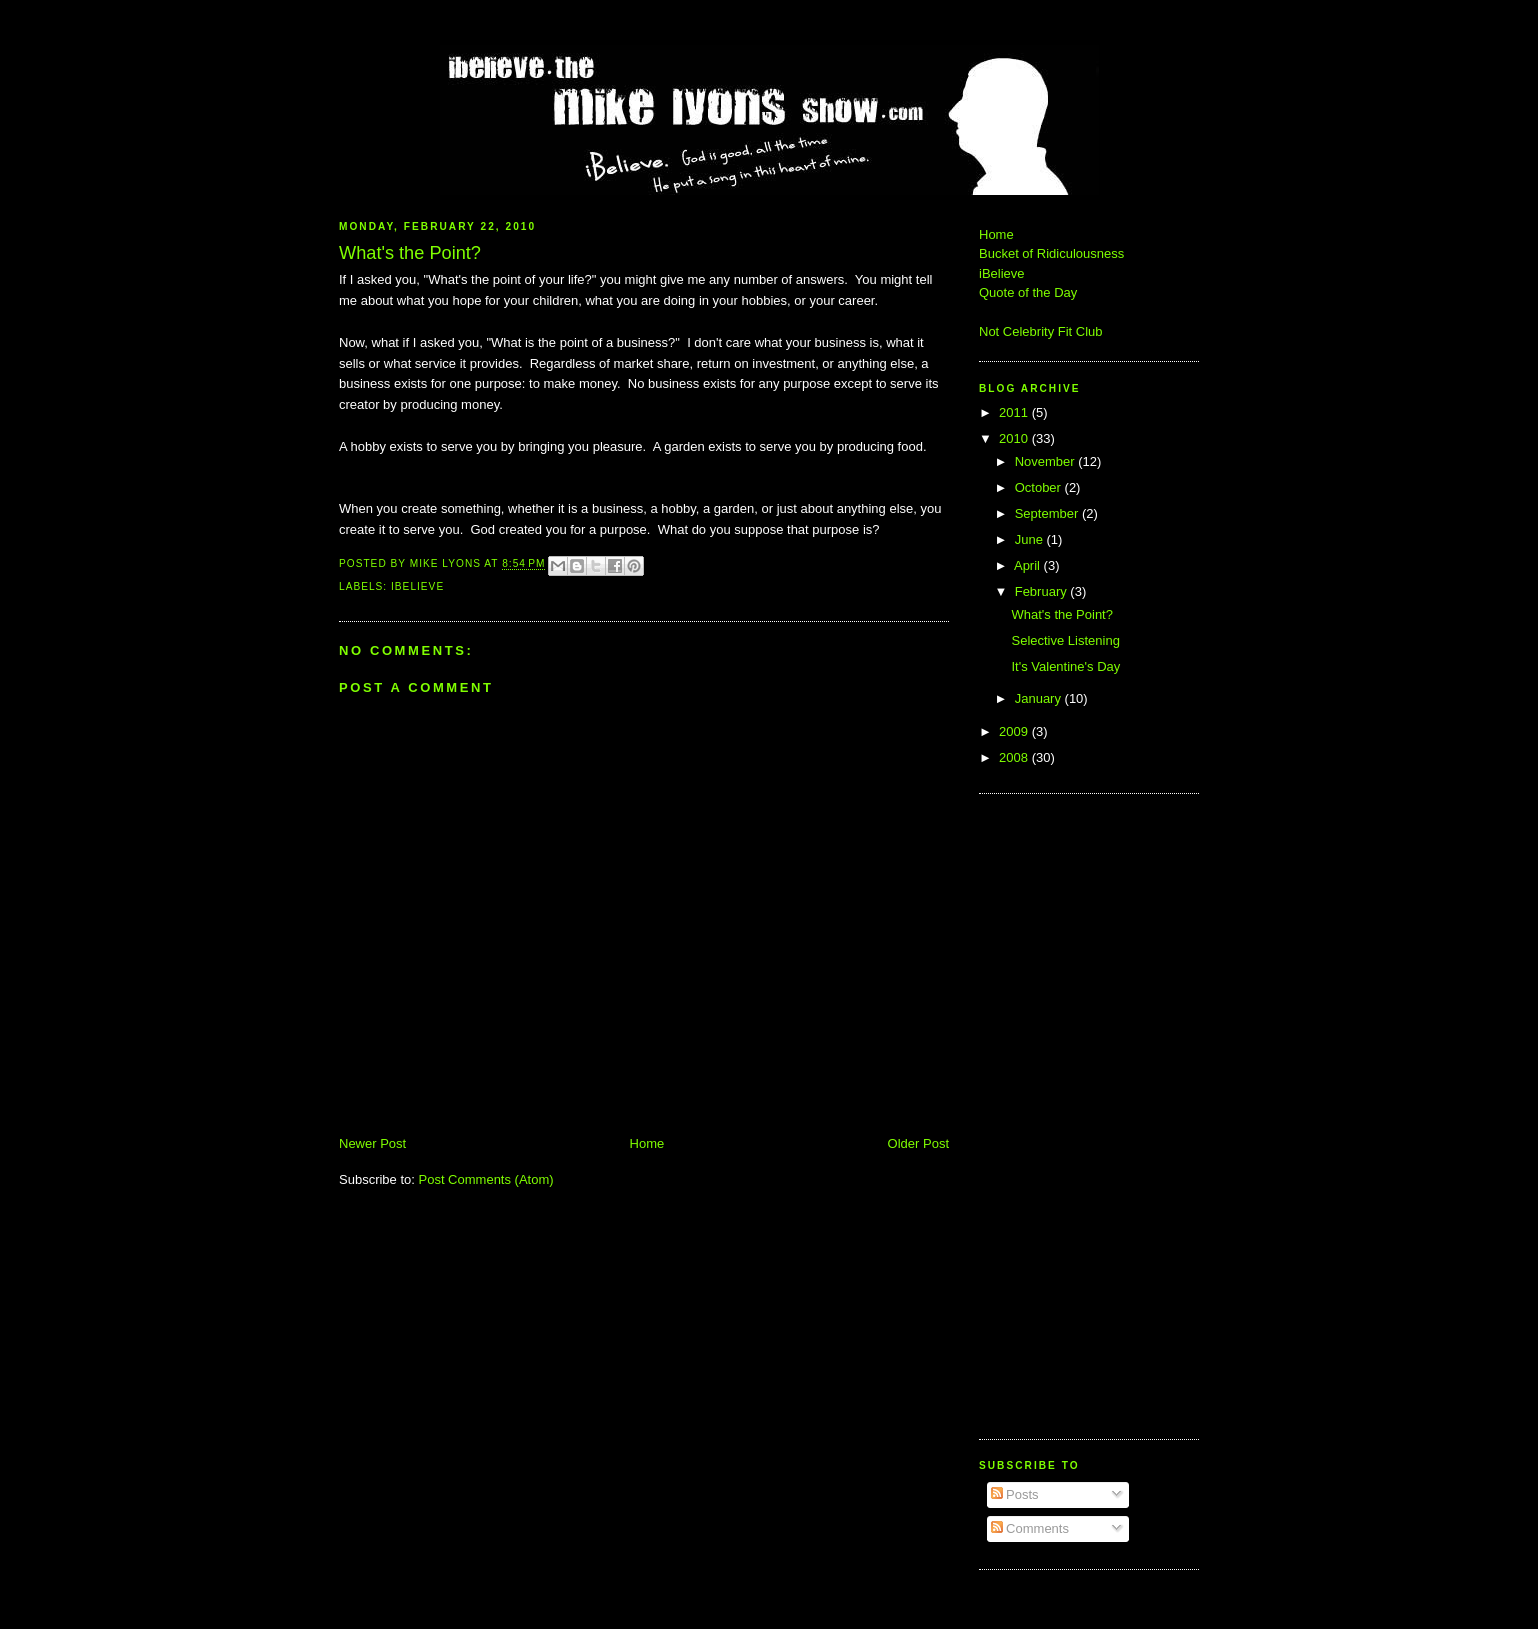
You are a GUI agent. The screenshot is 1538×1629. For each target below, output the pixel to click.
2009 (1015, 731)
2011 (1015, 412)
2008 (1015, 757)
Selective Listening (1065, 640)
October (1040, 487)
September (1048, 513)
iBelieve (417, 586)
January (1040, 698)
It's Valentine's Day (1065, 666)
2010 (1015, 438)
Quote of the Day (1028, 292)
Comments (1030, 1528)
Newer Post (372, 1143)
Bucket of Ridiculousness (1051, 253)
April (1029, 565)
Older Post (918, 1143)
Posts (1015, 1494)
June (1031, 539)
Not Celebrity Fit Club (1041, 331)
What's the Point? (1061, 614)
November (1047, 461)
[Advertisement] (1039, 1114)
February (1043, 591)
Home (647, 1143)
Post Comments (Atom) (486, 1179)
